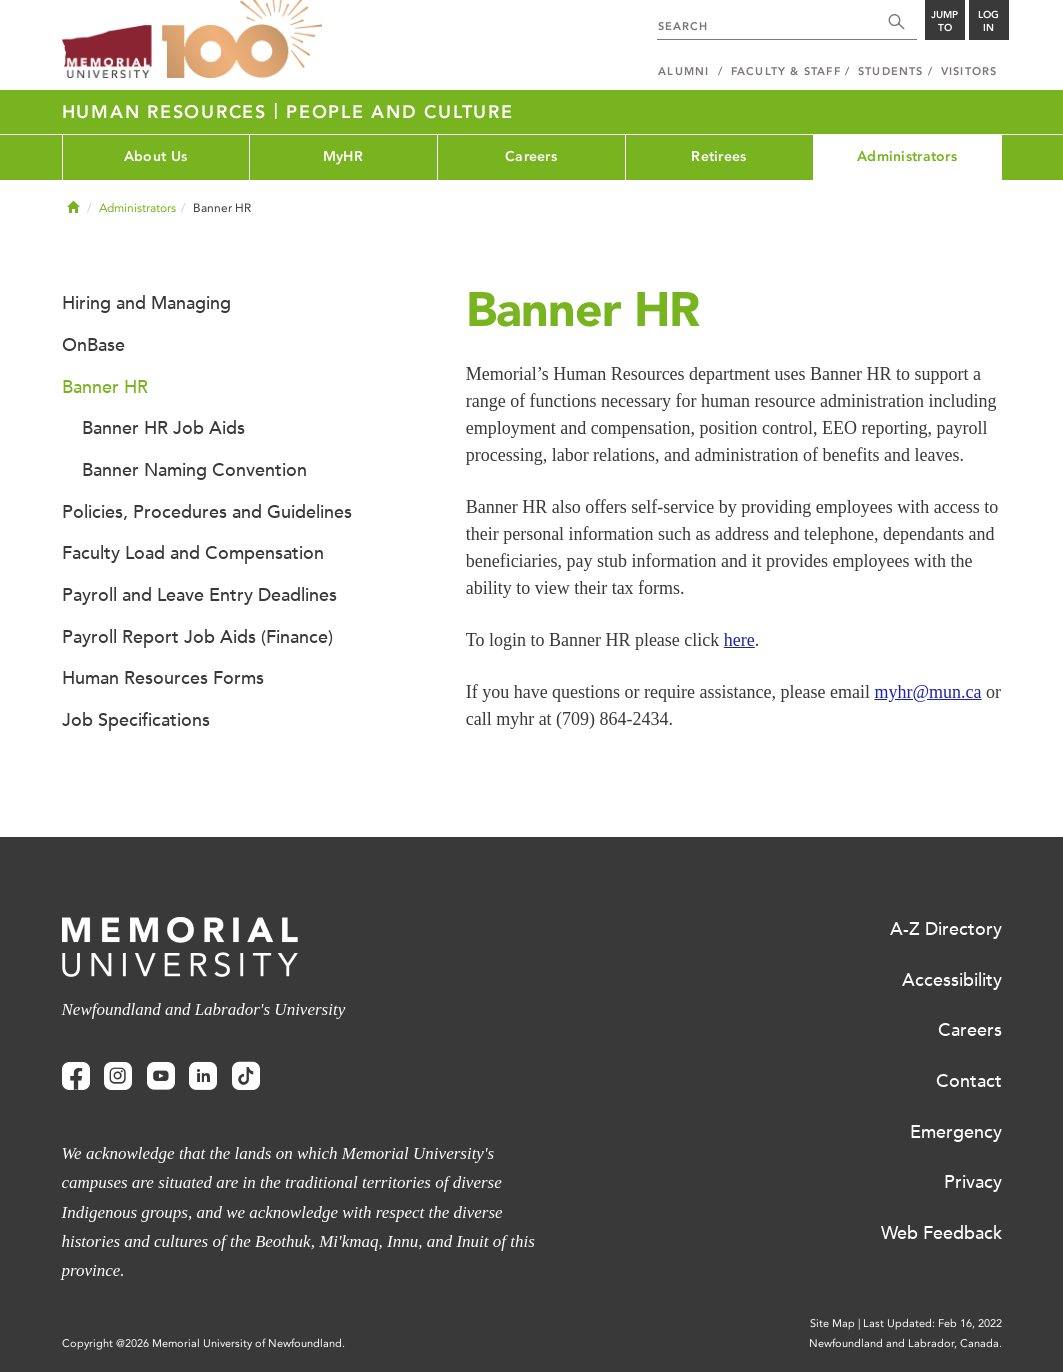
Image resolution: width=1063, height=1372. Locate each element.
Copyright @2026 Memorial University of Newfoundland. (203, 1343)
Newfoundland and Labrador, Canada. (905, 1343)
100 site (242, 40)
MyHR (343, 156)
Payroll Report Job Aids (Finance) (197, 637)
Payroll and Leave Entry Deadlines (199, 595)
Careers (531, 156)
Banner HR (105, 387)
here (739, 640)
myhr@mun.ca (928, 692)
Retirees (718, 156)
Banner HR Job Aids (163, 428)
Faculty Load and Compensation (193, 553)
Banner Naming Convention (194, 470)
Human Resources (168, 112)
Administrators (907, 156)
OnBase (93, 345)
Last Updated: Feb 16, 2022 (932, 1323)
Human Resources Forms (163, 678)
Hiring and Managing (146, 303)
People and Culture (400, 112)
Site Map (832, 1323)
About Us (155, 156)
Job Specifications (136, 720)
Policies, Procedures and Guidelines (207, 512)
